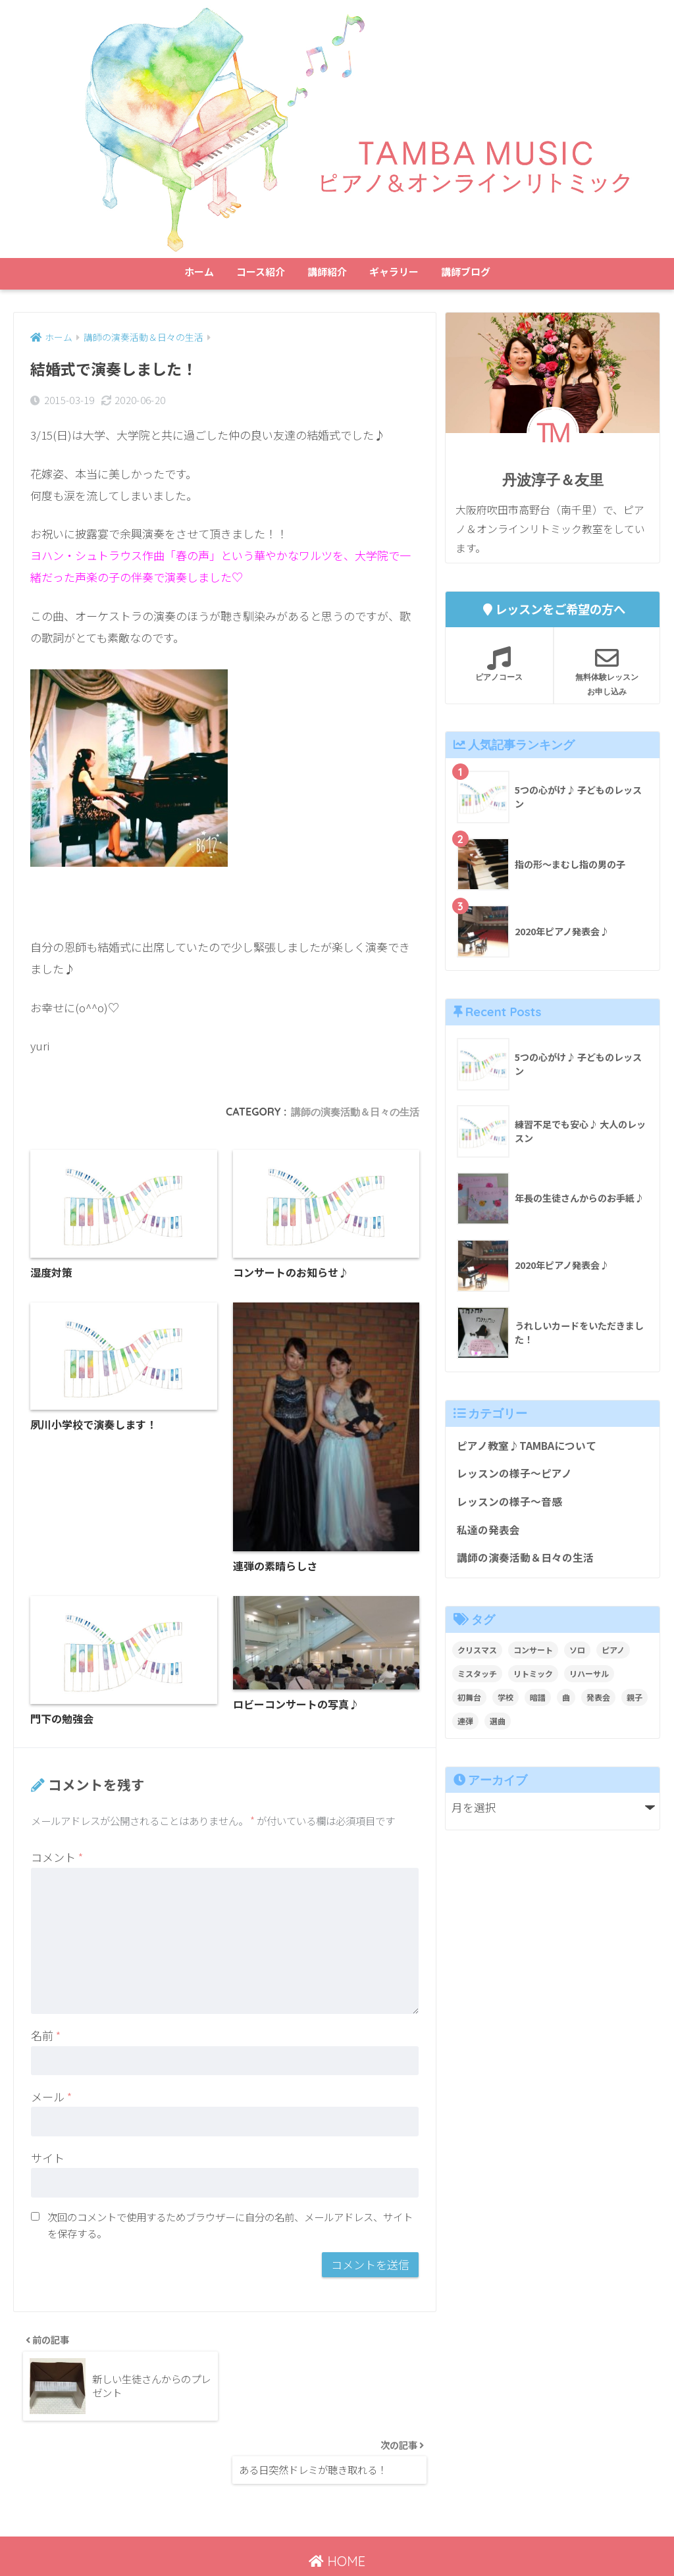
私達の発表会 (490, 1535)
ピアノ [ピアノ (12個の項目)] (613, 1656)
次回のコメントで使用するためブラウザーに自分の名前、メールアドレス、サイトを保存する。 (230, 2228)
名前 (46, 2039)
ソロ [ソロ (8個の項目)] (577, 1656)
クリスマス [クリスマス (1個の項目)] (477, 1656)
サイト (48, 2161)
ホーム (199, 271)
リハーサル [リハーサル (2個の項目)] (589, 1680)
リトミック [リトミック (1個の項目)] (533, 1680)
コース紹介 (260, 271)
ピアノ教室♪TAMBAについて (530, 1447)
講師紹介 (327, 271)
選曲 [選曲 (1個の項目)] (498, 1727)
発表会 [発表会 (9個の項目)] (598, 1703)
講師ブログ (465, 271)
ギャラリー (394, 271)
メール (51, 2100)
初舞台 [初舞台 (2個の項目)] (469, 1703)
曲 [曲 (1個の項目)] (566, 1703)
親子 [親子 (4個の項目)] (634, 1703)
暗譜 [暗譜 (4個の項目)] (538, 1703)
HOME (337, 2509)
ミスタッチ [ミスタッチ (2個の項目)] (477, 1680)
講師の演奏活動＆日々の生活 (350, 1112)
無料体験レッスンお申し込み (607, 671)
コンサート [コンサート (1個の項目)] (533, 1656)
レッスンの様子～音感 (513, 1505)
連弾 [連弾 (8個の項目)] (465, 1727)
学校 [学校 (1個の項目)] (505, 1703)
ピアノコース (499, 664)
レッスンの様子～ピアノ (518, 1475)
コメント (57, 1861)
